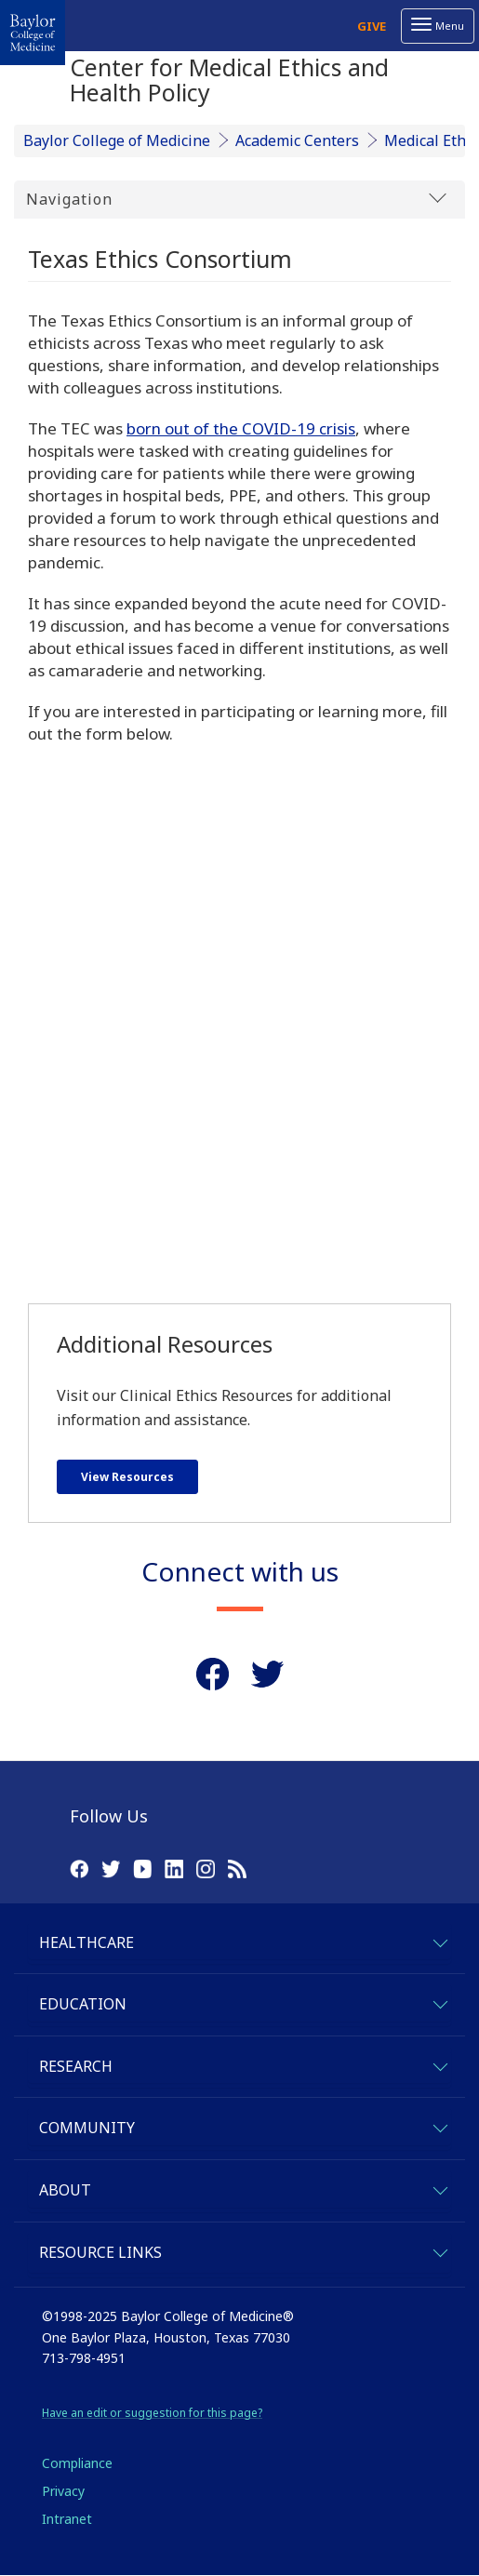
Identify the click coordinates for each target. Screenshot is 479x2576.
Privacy (63, 2491)
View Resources (127, 1477)
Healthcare (86, 1942)
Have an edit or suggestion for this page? (152, 2413)
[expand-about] (439, 2188)
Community (87, 2127)
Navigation (236, 198)
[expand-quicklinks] (439, 2250)
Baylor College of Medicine (116, 140)
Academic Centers (297, 140)
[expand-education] (439, 2001)
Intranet (67, 2519)
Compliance (77, 2463)
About (65, 2190)
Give (371, 26)
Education (82, 2004)
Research (76, 2066)
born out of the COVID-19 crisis (240, 428)
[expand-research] (439, 2064)
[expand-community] (439, 2125)
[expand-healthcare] (439, 1940)
